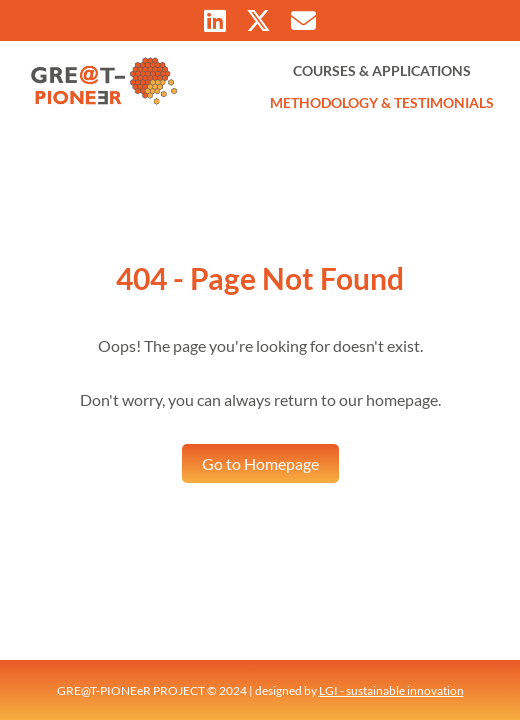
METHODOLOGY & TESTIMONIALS (382, 102)
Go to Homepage (260, 463)
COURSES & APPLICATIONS (382, 70)
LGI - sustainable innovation (391, 690)
